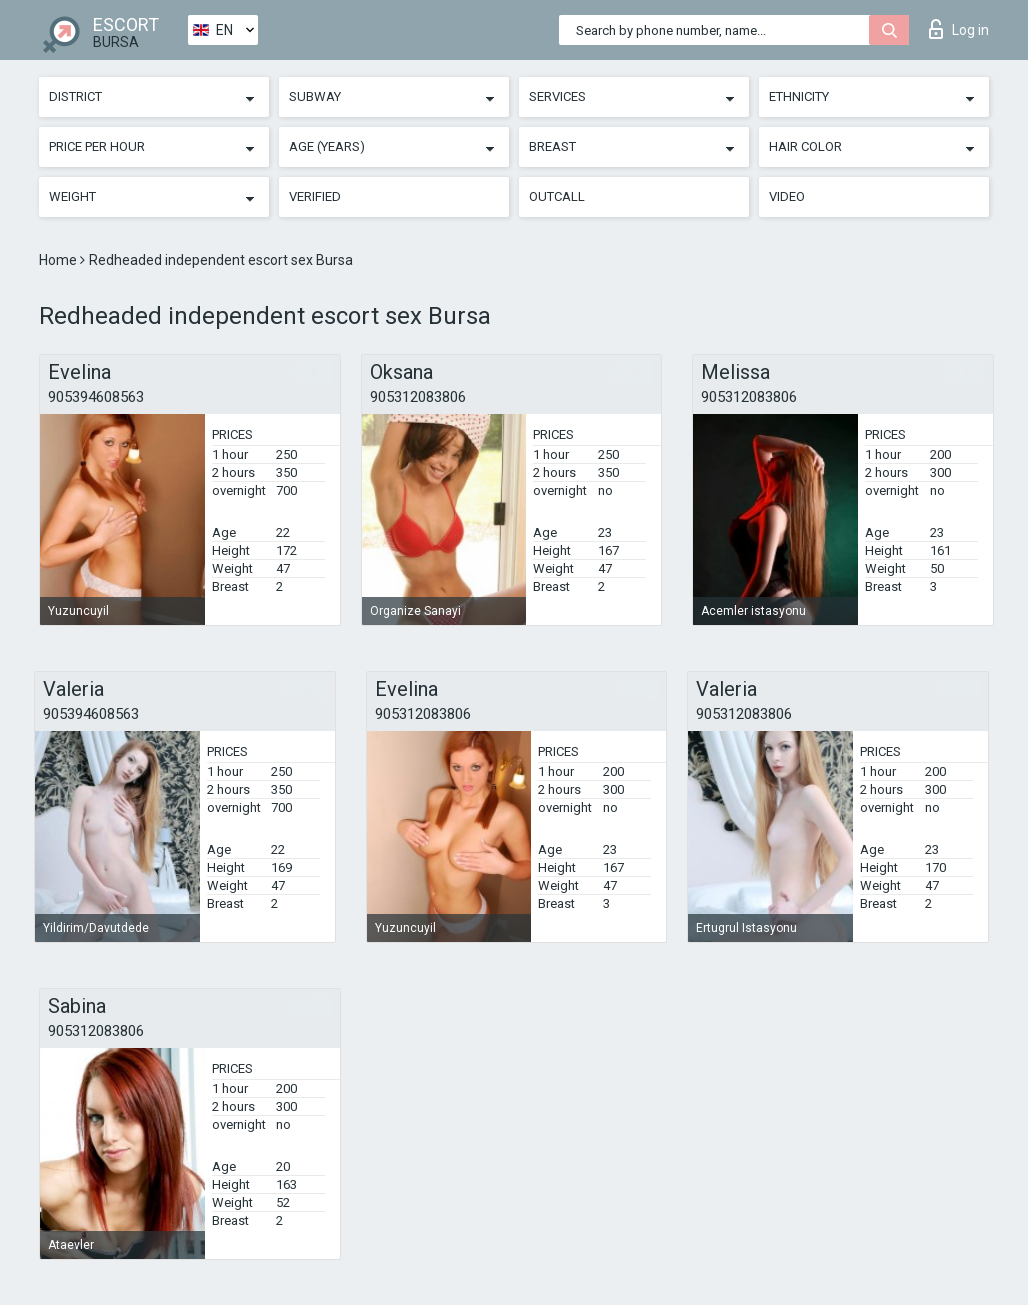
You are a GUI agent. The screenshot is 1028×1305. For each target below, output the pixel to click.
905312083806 (418, 397)
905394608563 (96, 397)
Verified (315, 196)
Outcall (557, 196)
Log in (959, 29)
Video (787, 196)
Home (59, 260)
